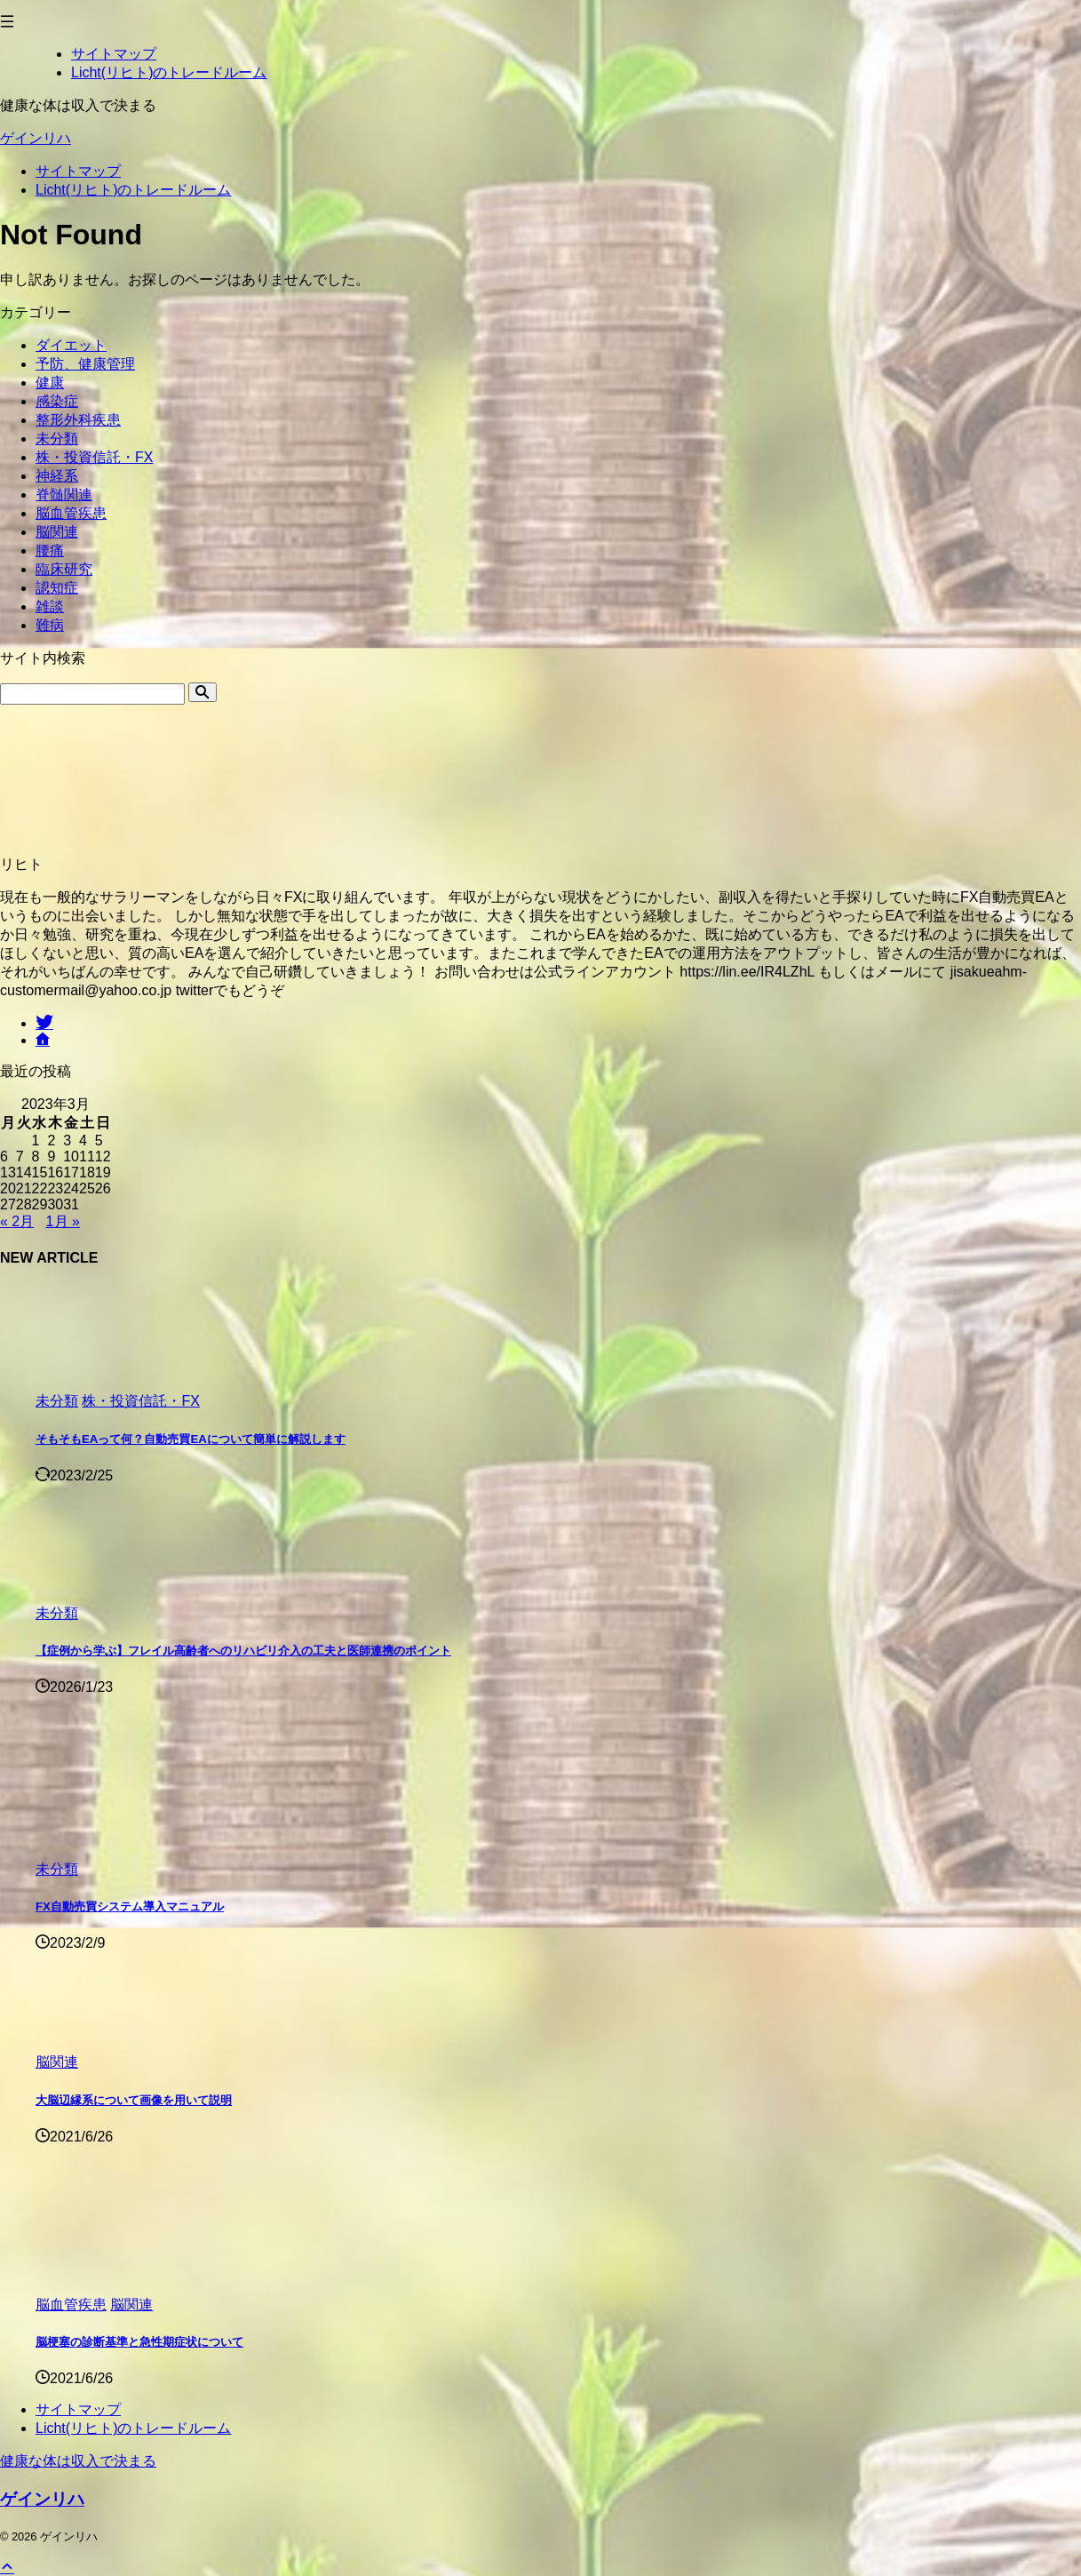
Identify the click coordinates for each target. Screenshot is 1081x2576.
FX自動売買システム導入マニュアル (130, 1906)
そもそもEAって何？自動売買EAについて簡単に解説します (191, 1439)
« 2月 (17, 1221)
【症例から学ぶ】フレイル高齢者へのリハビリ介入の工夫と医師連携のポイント (243, 1650)
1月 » (63, 1221)
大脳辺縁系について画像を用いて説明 (134, 2100)
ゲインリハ (35, 138)
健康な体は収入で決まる (78, 2460)
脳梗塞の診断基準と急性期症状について (139, 2342)
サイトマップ (78, 171)
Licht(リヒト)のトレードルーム (133, 189)
